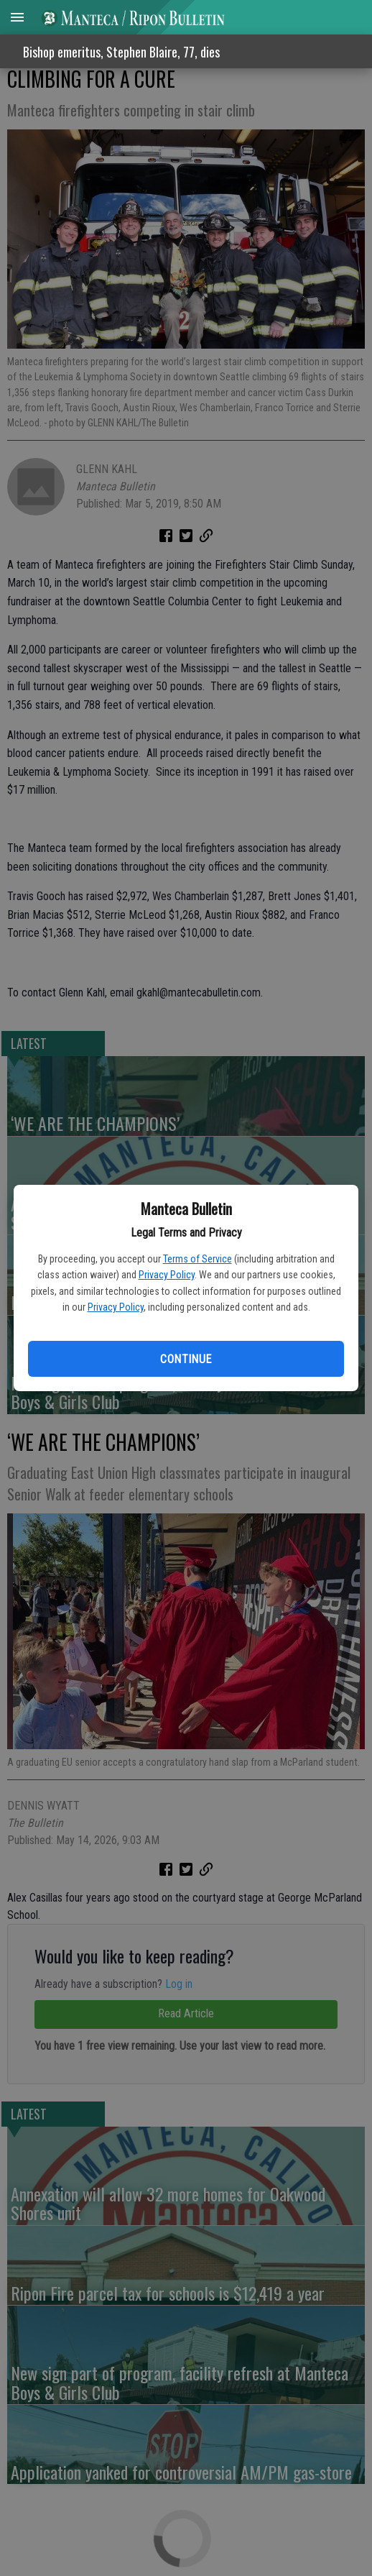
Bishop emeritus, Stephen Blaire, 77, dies (121, 51)
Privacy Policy (167, 1274)
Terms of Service (197, 1259)
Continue (185, 1359)
